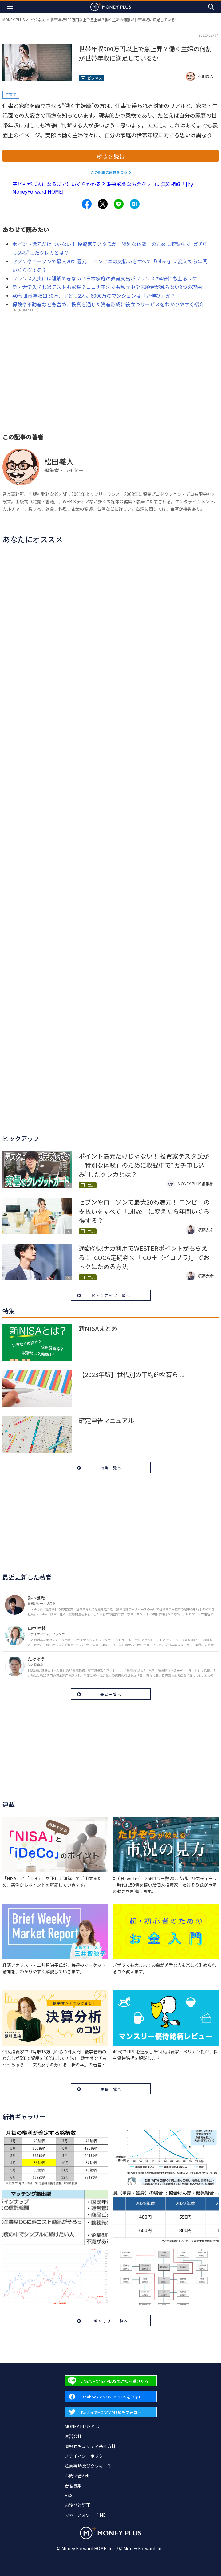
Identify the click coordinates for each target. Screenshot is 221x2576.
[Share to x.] (103, 204)
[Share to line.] (119, 204)
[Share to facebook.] (87, 204)
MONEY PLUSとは (82, 2426)
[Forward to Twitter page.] (111, 2412)
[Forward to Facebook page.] (111, 2396)
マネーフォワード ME (85, 2515)
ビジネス (37, 19)
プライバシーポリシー (86, 2456)
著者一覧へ (111, 1694)
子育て (10, 94)
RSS (69, 2495)
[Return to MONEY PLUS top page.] (110, 7)
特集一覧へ (111, 1467)
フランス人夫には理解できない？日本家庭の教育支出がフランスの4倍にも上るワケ (104, 278)
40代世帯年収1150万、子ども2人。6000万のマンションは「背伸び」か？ (94, 295)
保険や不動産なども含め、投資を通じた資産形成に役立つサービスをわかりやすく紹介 (108, 304)
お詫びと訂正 (77, 2505)
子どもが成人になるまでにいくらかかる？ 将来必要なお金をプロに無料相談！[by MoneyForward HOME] (102, 187)
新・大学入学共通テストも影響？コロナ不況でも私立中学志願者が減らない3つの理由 (107, 287)
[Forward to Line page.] (111, 2380)
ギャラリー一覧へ (111, 2320)
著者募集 (73, 2485)
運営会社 (73, 2436)
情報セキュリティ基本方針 (90, 2446)
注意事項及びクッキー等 (88, 2466)
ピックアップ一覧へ (111, 1295)
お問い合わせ (77, 2475)
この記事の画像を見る (109, 172)
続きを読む (110, 156)
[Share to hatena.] (135, 204)
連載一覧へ (111, 2089)
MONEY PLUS (13, 19)
